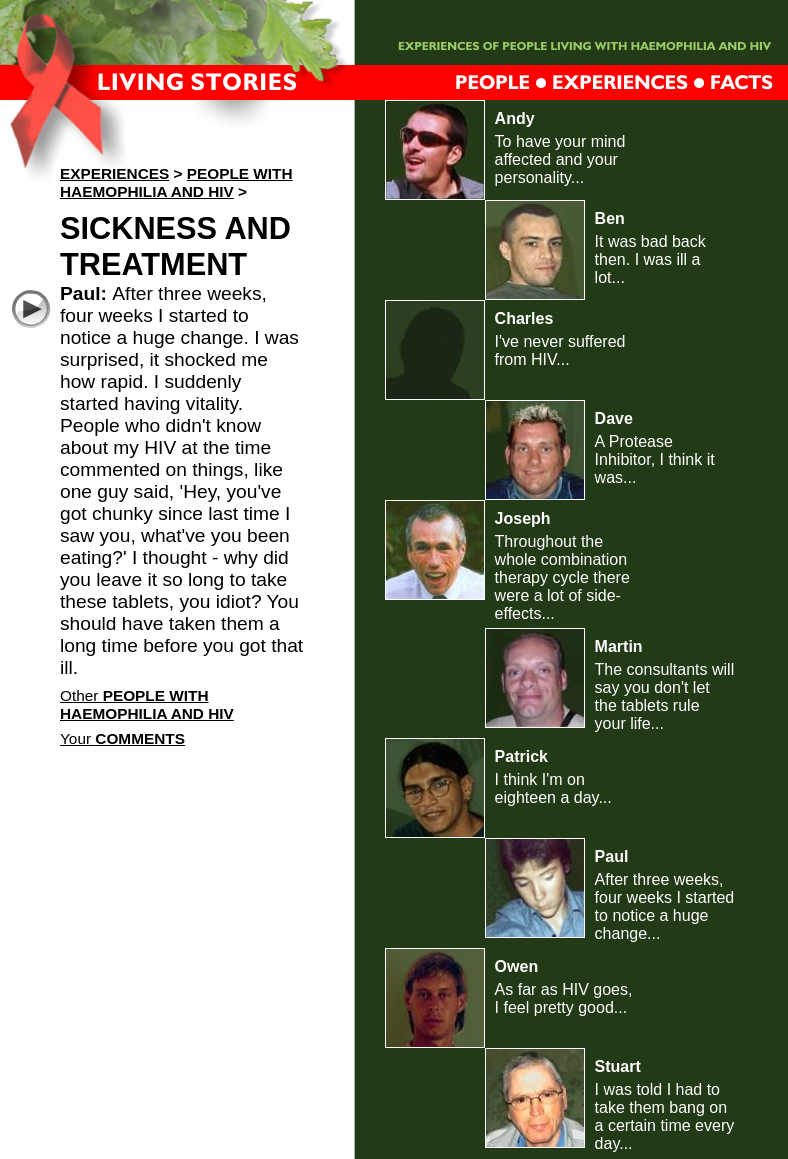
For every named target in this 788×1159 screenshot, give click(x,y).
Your (122, 738)
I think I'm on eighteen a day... (553, 788)
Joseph (523, 518)
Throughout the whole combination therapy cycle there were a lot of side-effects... (562, 577)
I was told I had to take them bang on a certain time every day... (665, 1116)
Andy (515, 118)
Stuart (618, 1066)
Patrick (521, 756)
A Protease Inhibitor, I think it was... (655, 459)
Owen (517, 966)
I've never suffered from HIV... (560, 350)
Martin (619, 646)
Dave (614, 418)
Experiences (114, 173)
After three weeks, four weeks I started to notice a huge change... (665, 906)
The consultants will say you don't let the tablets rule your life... (665, 696)
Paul (612, 856)
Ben (610, 218)
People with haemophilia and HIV (176, 182)
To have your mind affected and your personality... (560, 159)
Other (147, 704)
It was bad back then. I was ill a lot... (650, 259)
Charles (524, 318)
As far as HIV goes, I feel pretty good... (564, 998)
